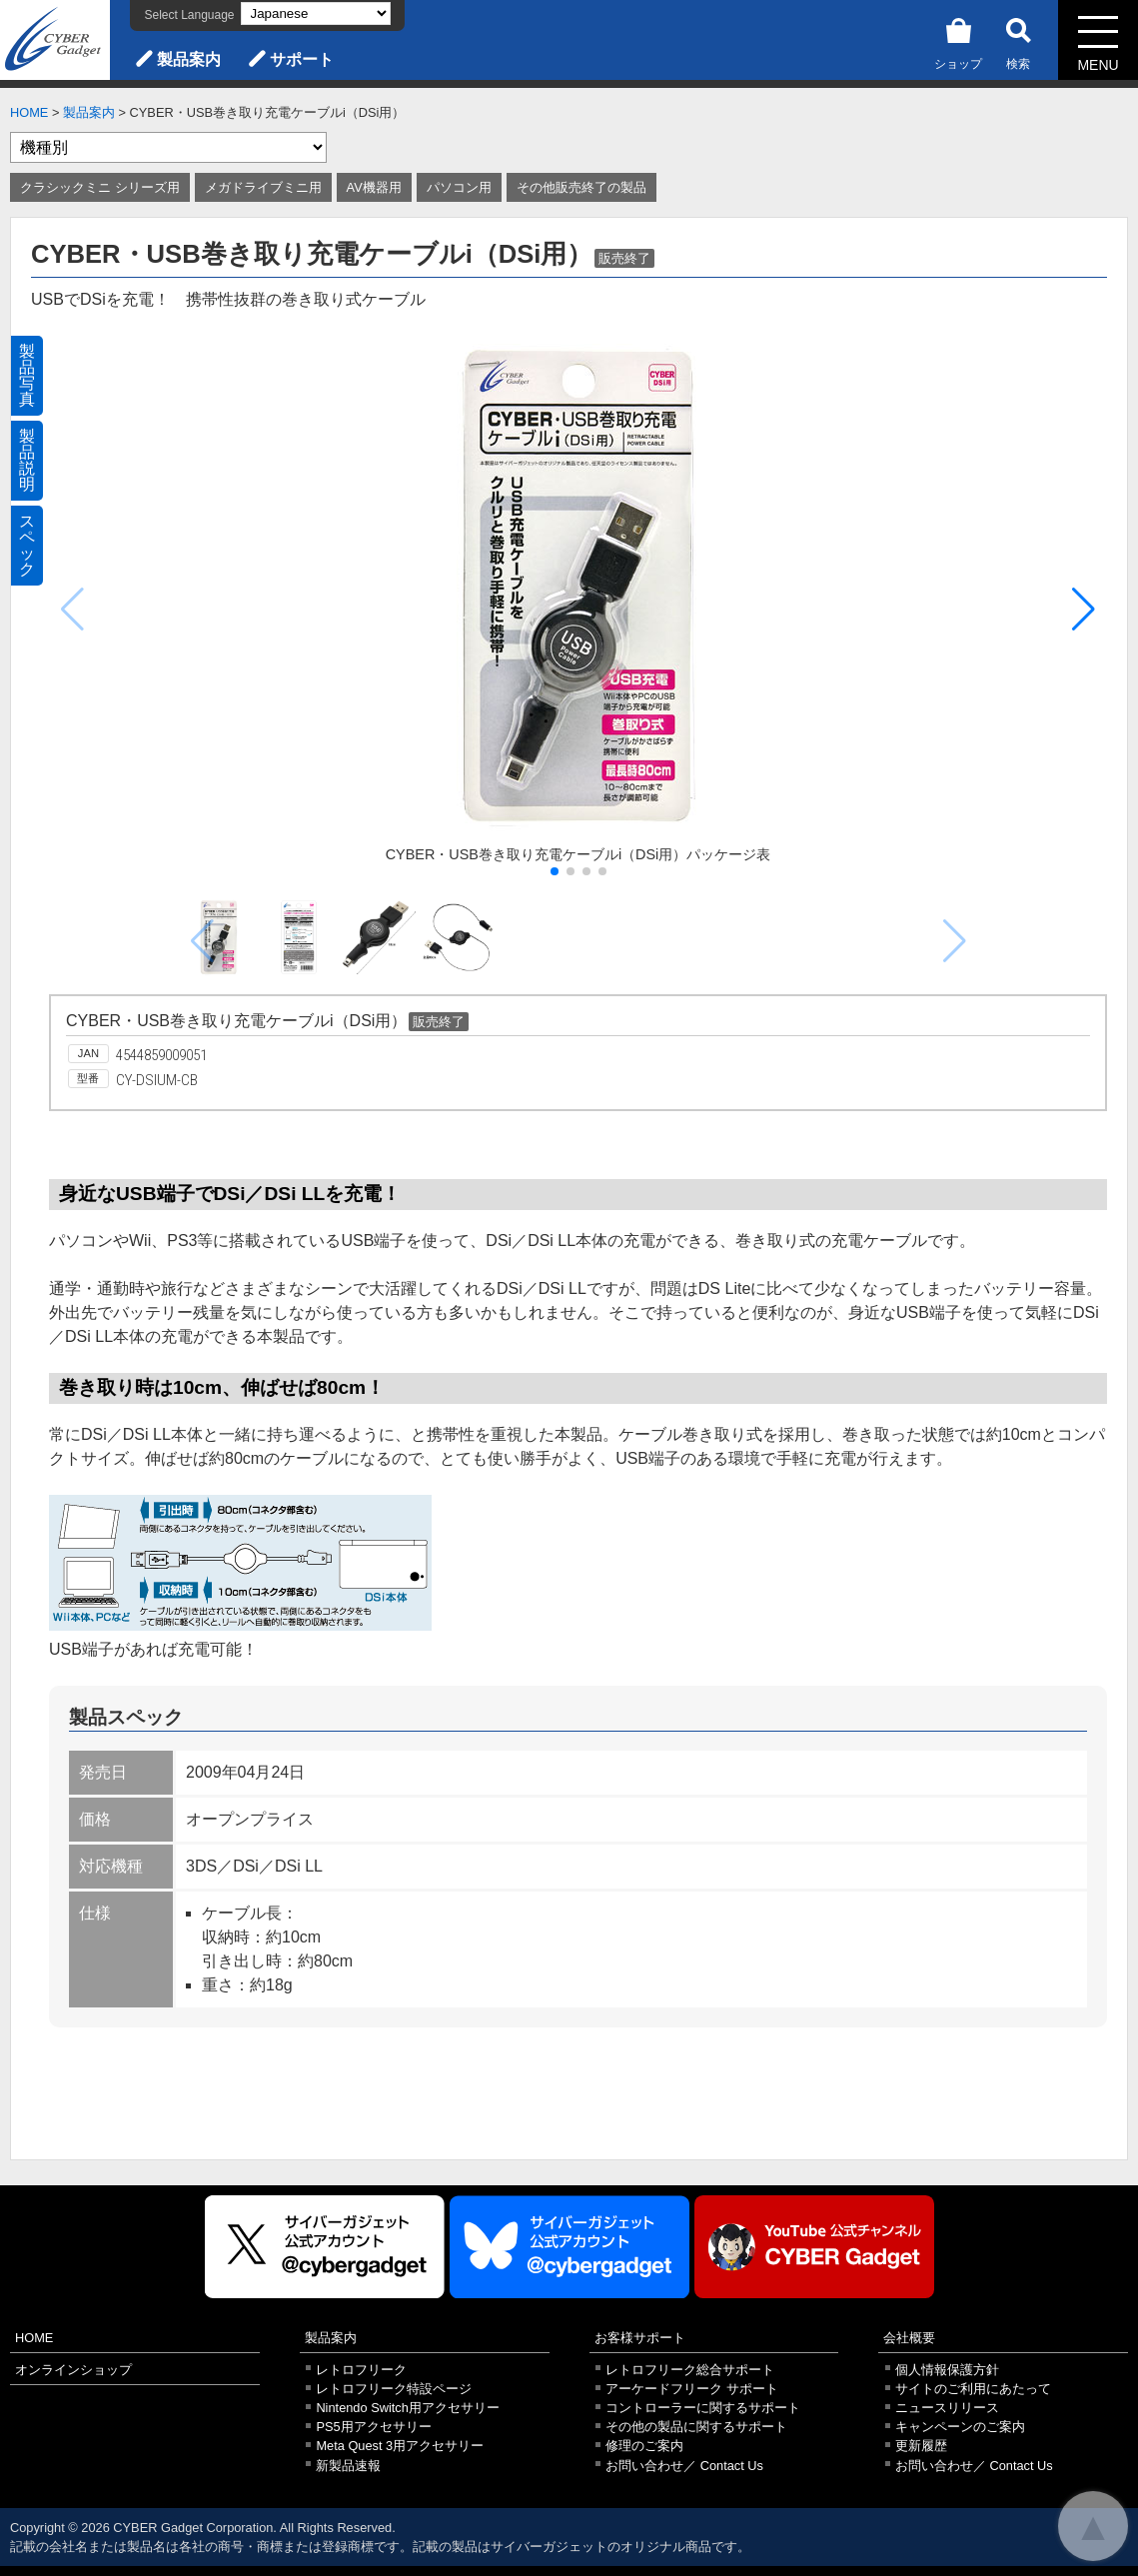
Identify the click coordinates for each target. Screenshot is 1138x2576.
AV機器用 (374, 187)
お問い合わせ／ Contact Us (684, 2465)
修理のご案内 (644, 2445)
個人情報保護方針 (947, 2369)
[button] (1083, 610)
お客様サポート (639, 2337)
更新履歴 (921, 2445)
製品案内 (189, 59)
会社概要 (909, 2337)
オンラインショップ (73, 2369)
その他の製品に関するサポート (696, 2426)
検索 (1018, 40)
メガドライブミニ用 (263, 187)
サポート (302, 59)
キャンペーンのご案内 (960, 2426)
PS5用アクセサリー (373, 2426)
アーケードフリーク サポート (691, 2388)
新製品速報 (348, 2465)
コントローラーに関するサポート (702, 2407)
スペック (27, 545)
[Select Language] (316, 13)
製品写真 (27, 375)
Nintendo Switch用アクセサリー (407, 2407)
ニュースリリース (947, 2407)
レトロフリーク (361, 2369)
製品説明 (27, 460)
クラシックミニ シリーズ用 (100, 187)
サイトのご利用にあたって (973, 2388)
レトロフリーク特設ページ (394, 2388)
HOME (29, 112)
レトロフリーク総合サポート (689, 2369)
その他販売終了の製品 (581, 187)
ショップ (958, 40)
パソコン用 (459, 187)
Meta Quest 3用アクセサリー (400, 2445)
